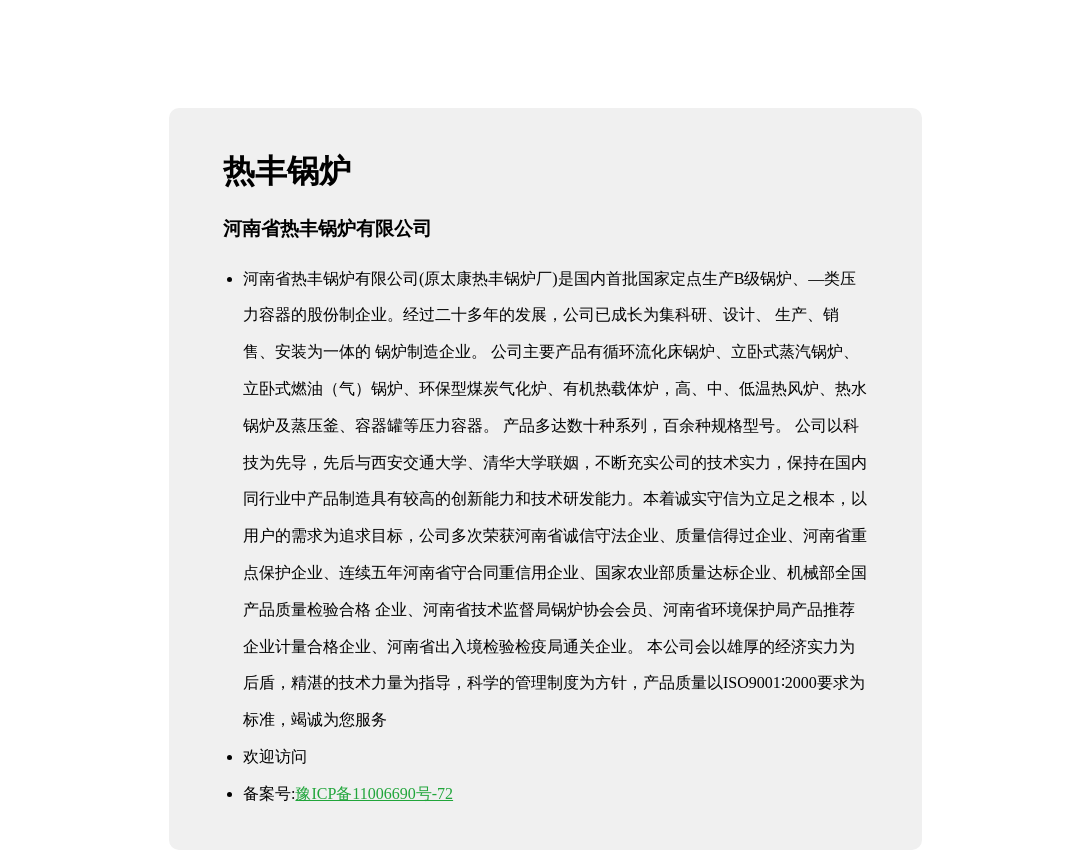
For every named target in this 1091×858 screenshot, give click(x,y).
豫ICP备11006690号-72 (374, 793)
